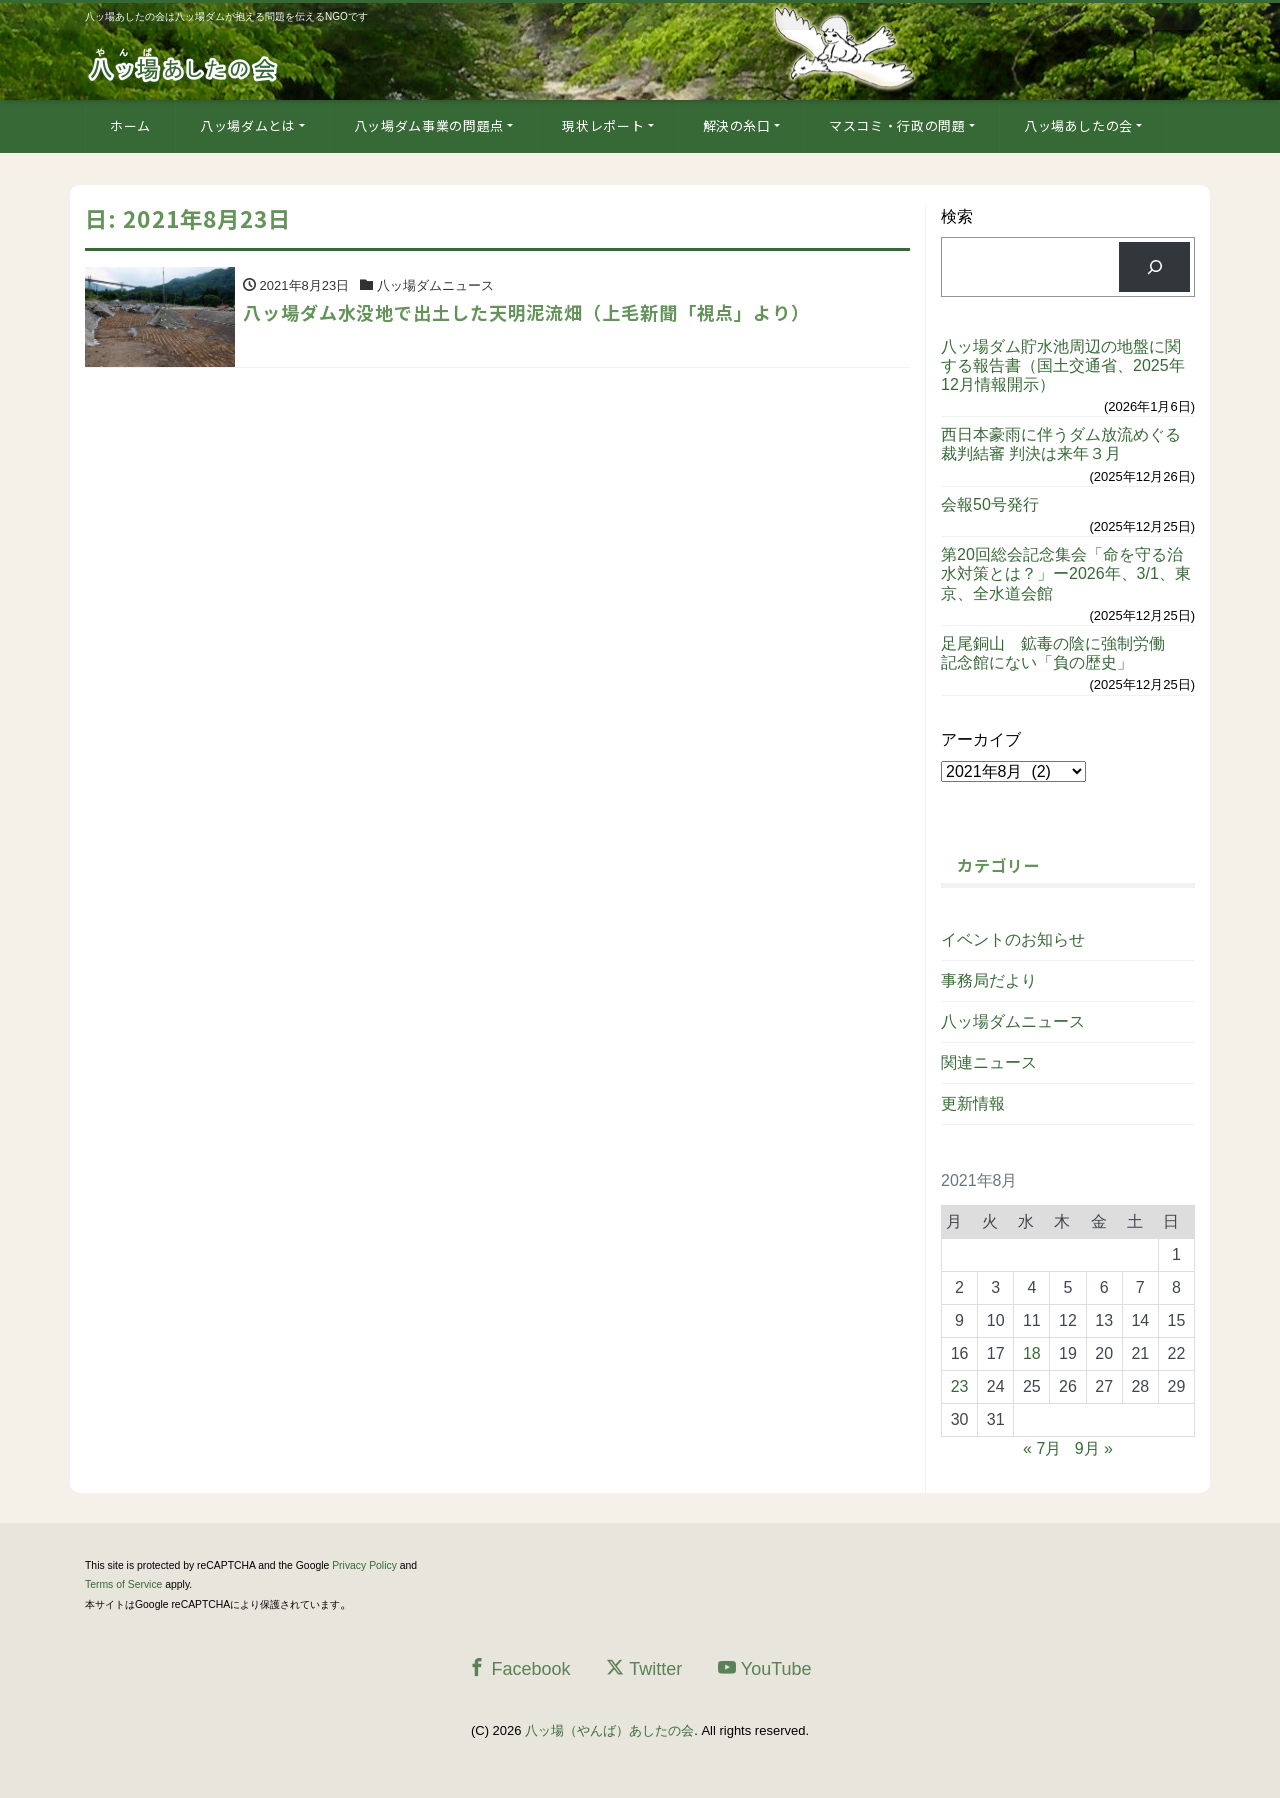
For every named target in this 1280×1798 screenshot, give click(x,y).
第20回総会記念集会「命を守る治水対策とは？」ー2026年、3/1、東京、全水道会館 (1066, 573)
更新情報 (973, 1103)
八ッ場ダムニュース (1013, 1021)
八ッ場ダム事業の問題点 (429, 125)
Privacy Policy (364, 1565)
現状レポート (603, 125)
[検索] (1154, 266)
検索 (957, 216)
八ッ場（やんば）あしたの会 (609, 1730)
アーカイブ (981, 739)
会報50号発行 (990, 504)
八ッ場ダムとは (248, 125)
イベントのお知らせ (1013, 939)
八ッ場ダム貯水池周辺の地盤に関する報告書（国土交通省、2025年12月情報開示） (1063, 365)
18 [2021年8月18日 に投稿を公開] (1032, 1353)
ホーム (130, 125)
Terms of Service (123, 1584)
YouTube (765, 1668)
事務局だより (989, 980)
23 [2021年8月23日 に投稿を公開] (960, 1386)
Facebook (519, 1668)
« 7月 (1042, 1448)
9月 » (1094, 1448)
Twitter (644, 1668)
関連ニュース (989, 1062)
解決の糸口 (737, 125)
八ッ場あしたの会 (1078, 125)
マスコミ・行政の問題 (897, 125)
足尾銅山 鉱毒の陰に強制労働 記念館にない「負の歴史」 (1061, 653)
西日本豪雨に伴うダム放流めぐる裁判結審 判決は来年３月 (1061, 444)
